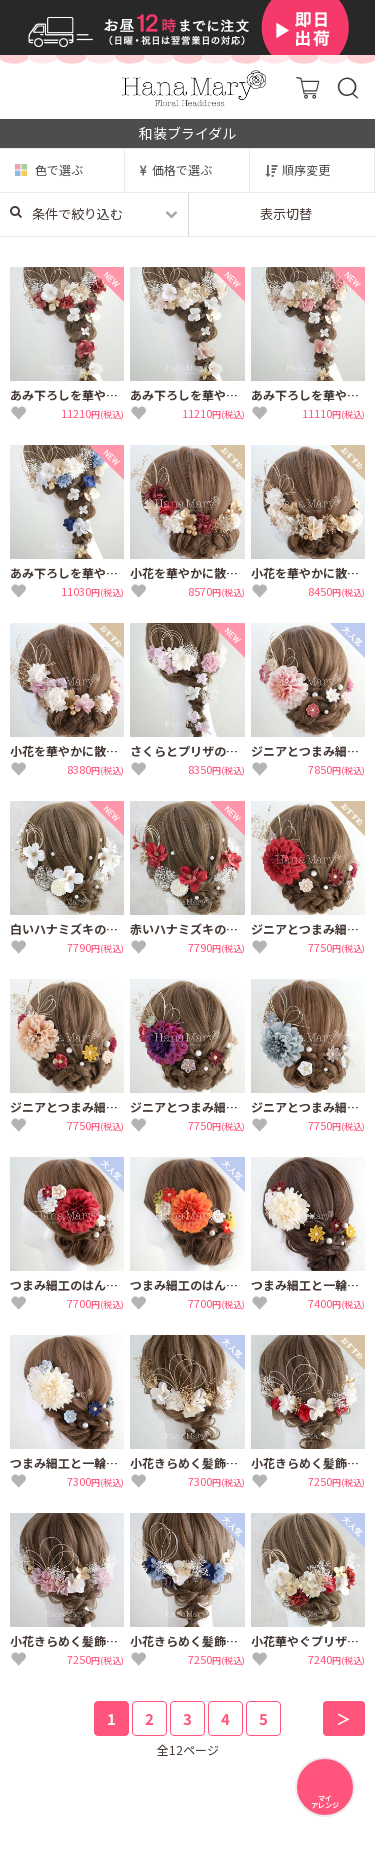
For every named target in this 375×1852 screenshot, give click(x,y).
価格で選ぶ (182, 169)
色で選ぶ (59, 169)
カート (307, 87)
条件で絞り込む (66, 213)
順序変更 (306, 169)
